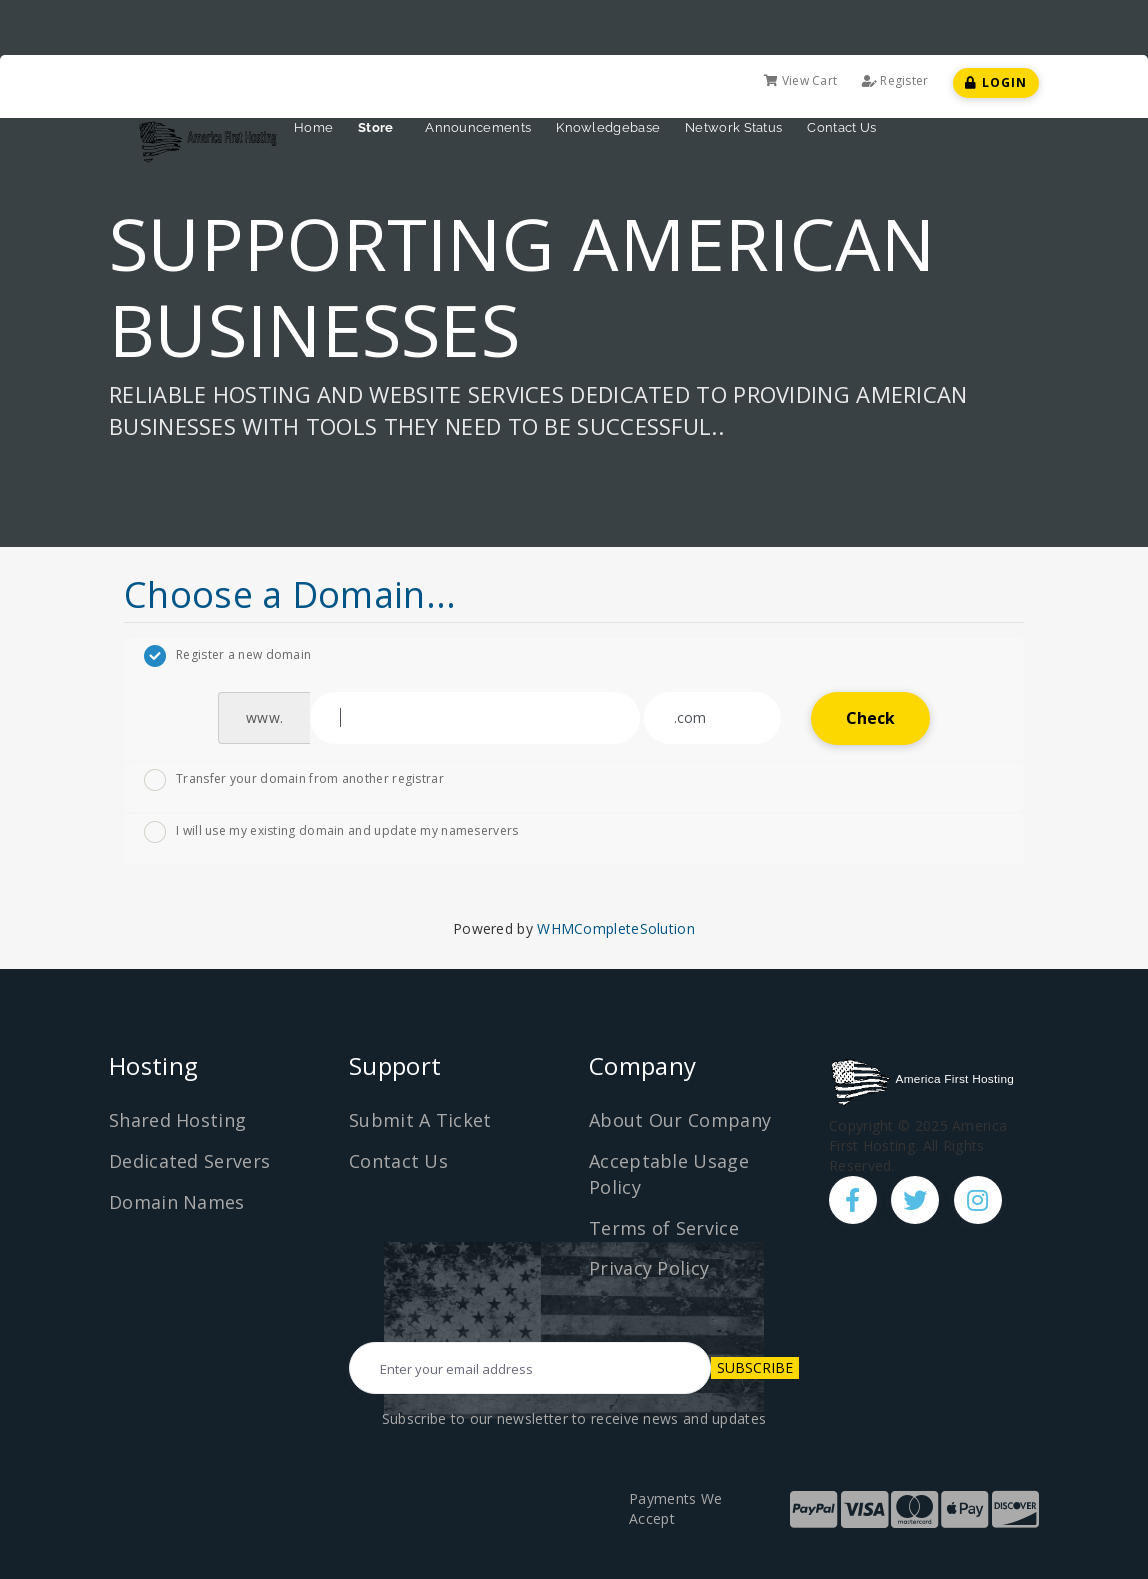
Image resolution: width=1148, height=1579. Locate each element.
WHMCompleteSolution (616, 928)
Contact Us (841, 127)
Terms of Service (664, 1228)
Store (379, 127)
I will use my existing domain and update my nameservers (331, 832)
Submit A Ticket (420, 1120)
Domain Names (177, 1202)
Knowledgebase (608, 127)
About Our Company (680, 1120)
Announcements (478, 127)
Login (996, 82)
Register (895, 80)
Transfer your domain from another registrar (294, 780)
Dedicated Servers (189, 1161)
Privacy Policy (649, 1268)
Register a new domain (227, 656)
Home (313, 127)
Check (871, 718)
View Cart (800, 80)
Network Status (733, 127)
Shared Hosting (177, 1120)
